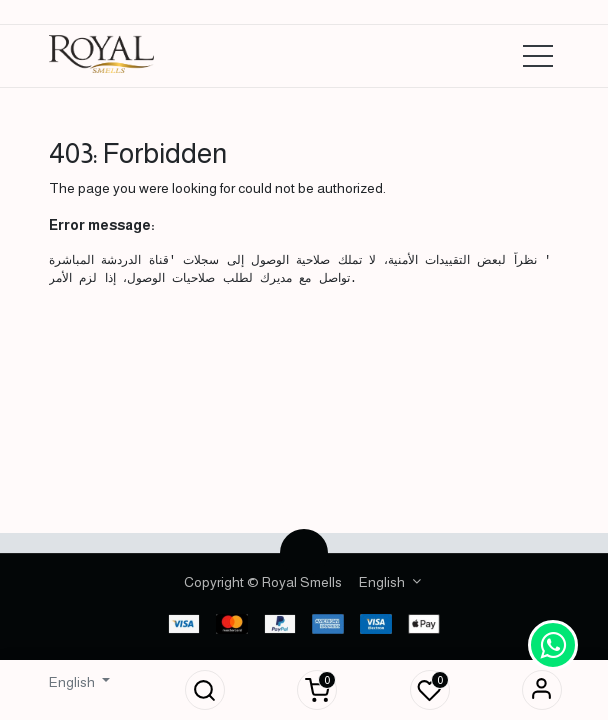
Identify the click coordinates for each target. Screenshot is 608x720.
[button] (205, 690)
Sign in (542, 690)
